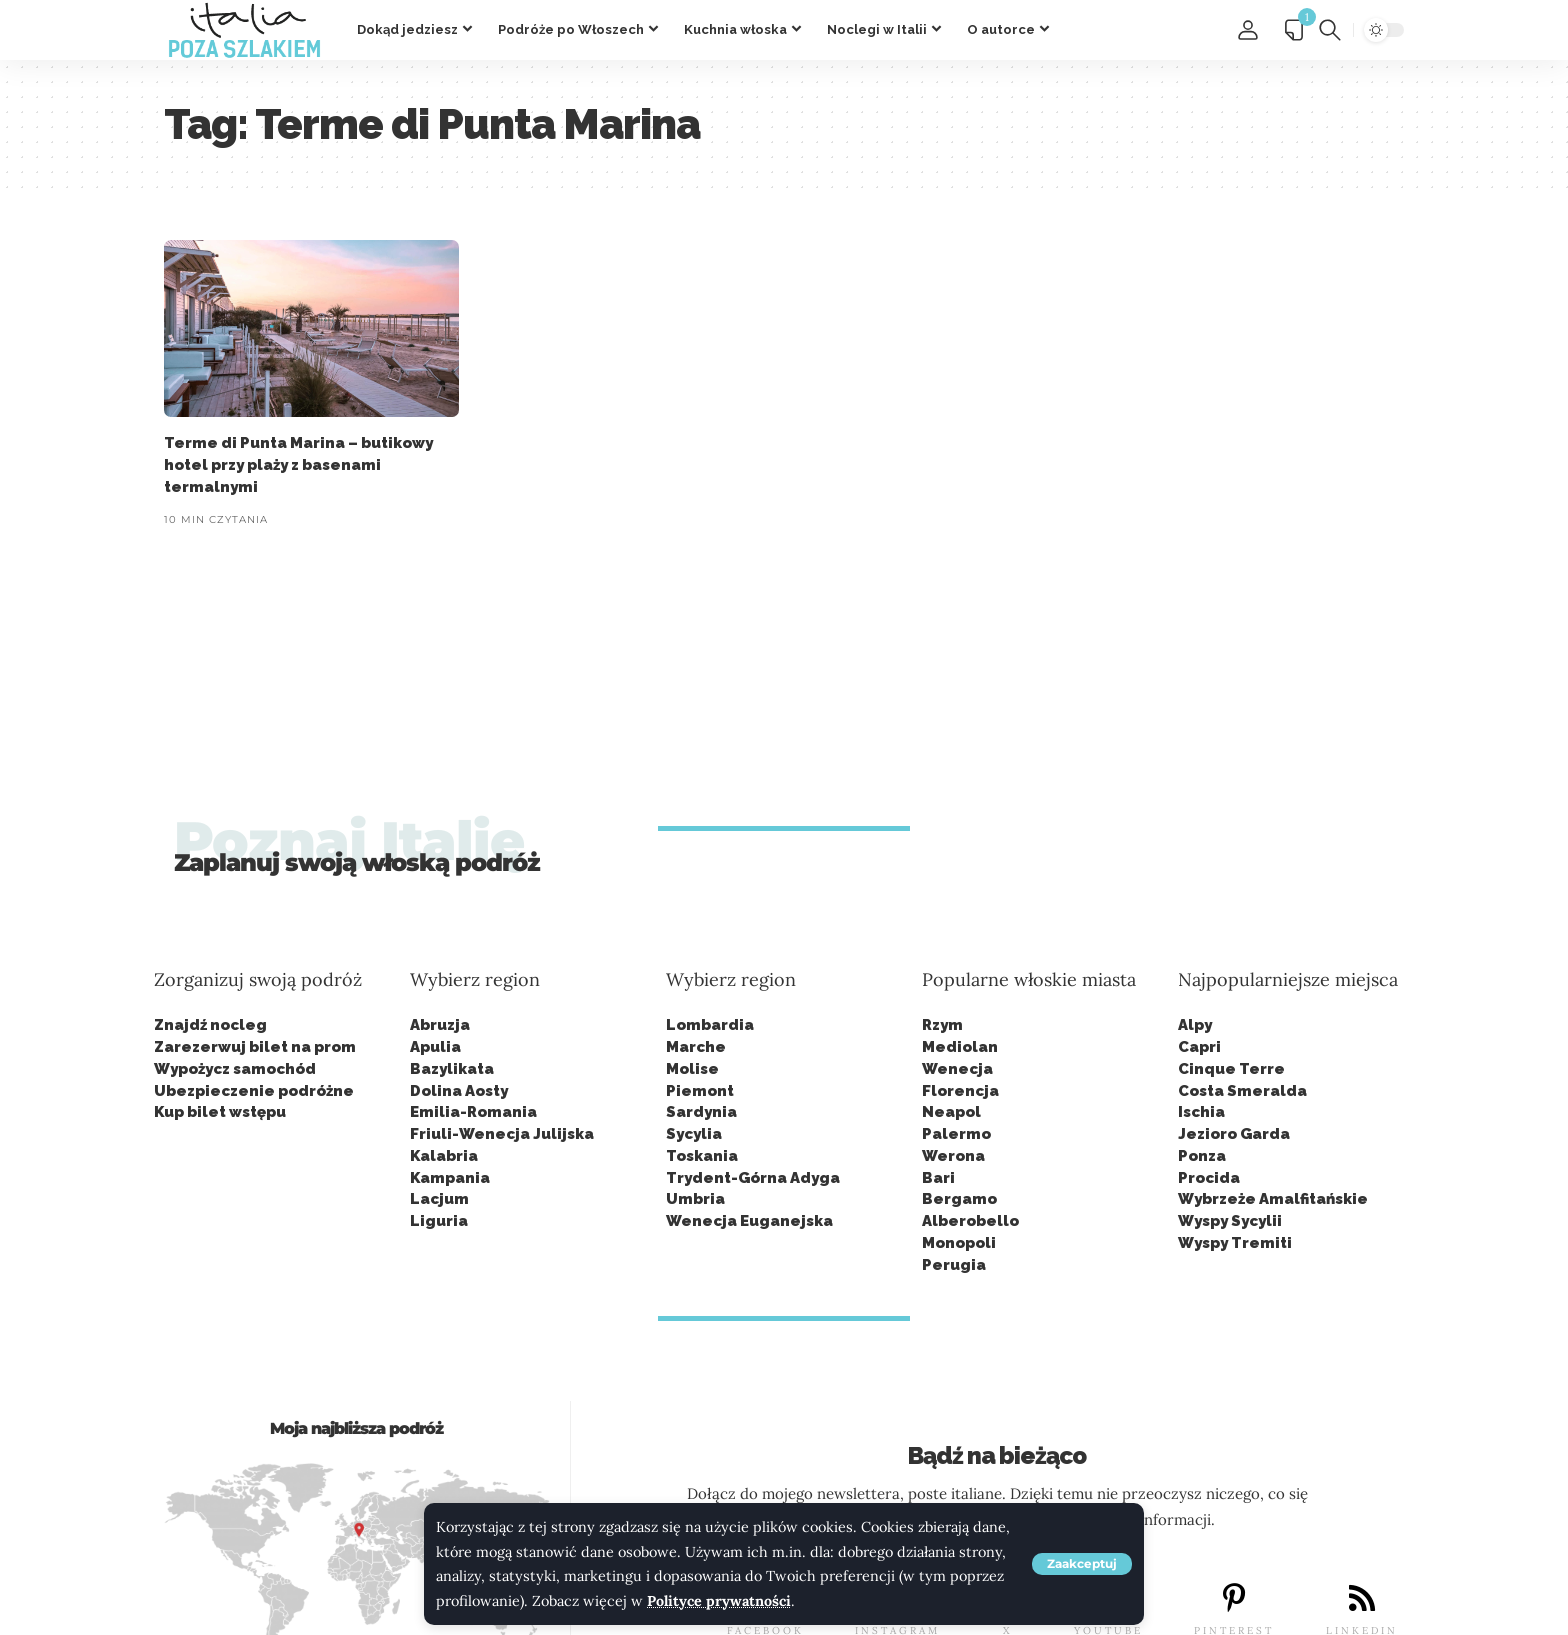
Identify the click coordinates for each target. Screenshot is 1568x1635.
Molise (692, 1069)
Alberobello (970, 1221)
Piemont (700, 1091)
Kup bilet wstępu (220, 1112)
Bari (938, 1178)
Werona (953, 1156)
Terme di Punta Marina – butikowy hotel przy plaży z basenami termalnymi (298, 465)
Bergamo (959, 1199)
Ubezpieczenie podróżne (254, 1091)
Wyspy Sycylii (1230, 1221)
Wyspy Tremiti (1235, 1243)
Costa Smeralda (1242, 1091)
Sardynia (701, 1112)
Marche (696, 1047)
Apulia (435, 1047)
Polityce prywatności (719, 1601)
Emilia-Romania (473, 1112)
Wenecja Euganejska (749, 1221)
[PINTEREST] (1234, 1598)
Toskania (702, 1156)
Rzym (942, 1025)
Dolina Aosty (459, 1091)
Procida (1209, 1178)
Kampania (450, 1178)
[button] (1082, 1564)
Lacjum (439, 1199)
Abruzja (440, 1025)
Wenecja (957, 1069)
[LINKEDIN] (1362, 1598)
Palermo (956, 1134)
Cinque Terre (1231, 1069)
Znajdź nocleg (210, 1025)
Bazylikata (452, 1069)
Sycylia (694, 1134)
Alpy (1195, 1025)
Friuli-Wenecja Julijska (502, 1134)
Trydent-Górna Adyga (753, 1178)
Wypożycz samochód (235, 1069)
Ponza (1202, 1156)
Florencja (960, 1091)
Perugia (954, 1265)
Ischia (1201, 1112)
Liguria (439, 1221)
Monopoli (959, 1243)
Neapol (951, 1112)
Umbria (695, 1199)
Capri (1199, 1047)
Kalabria (444, 1156)
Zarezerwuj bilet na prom (255, 1047)
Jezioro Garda (1234, 1134)
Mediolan (960, 1047)
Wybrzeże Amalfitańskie (1273, 1199)
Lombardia (710, 1025)
